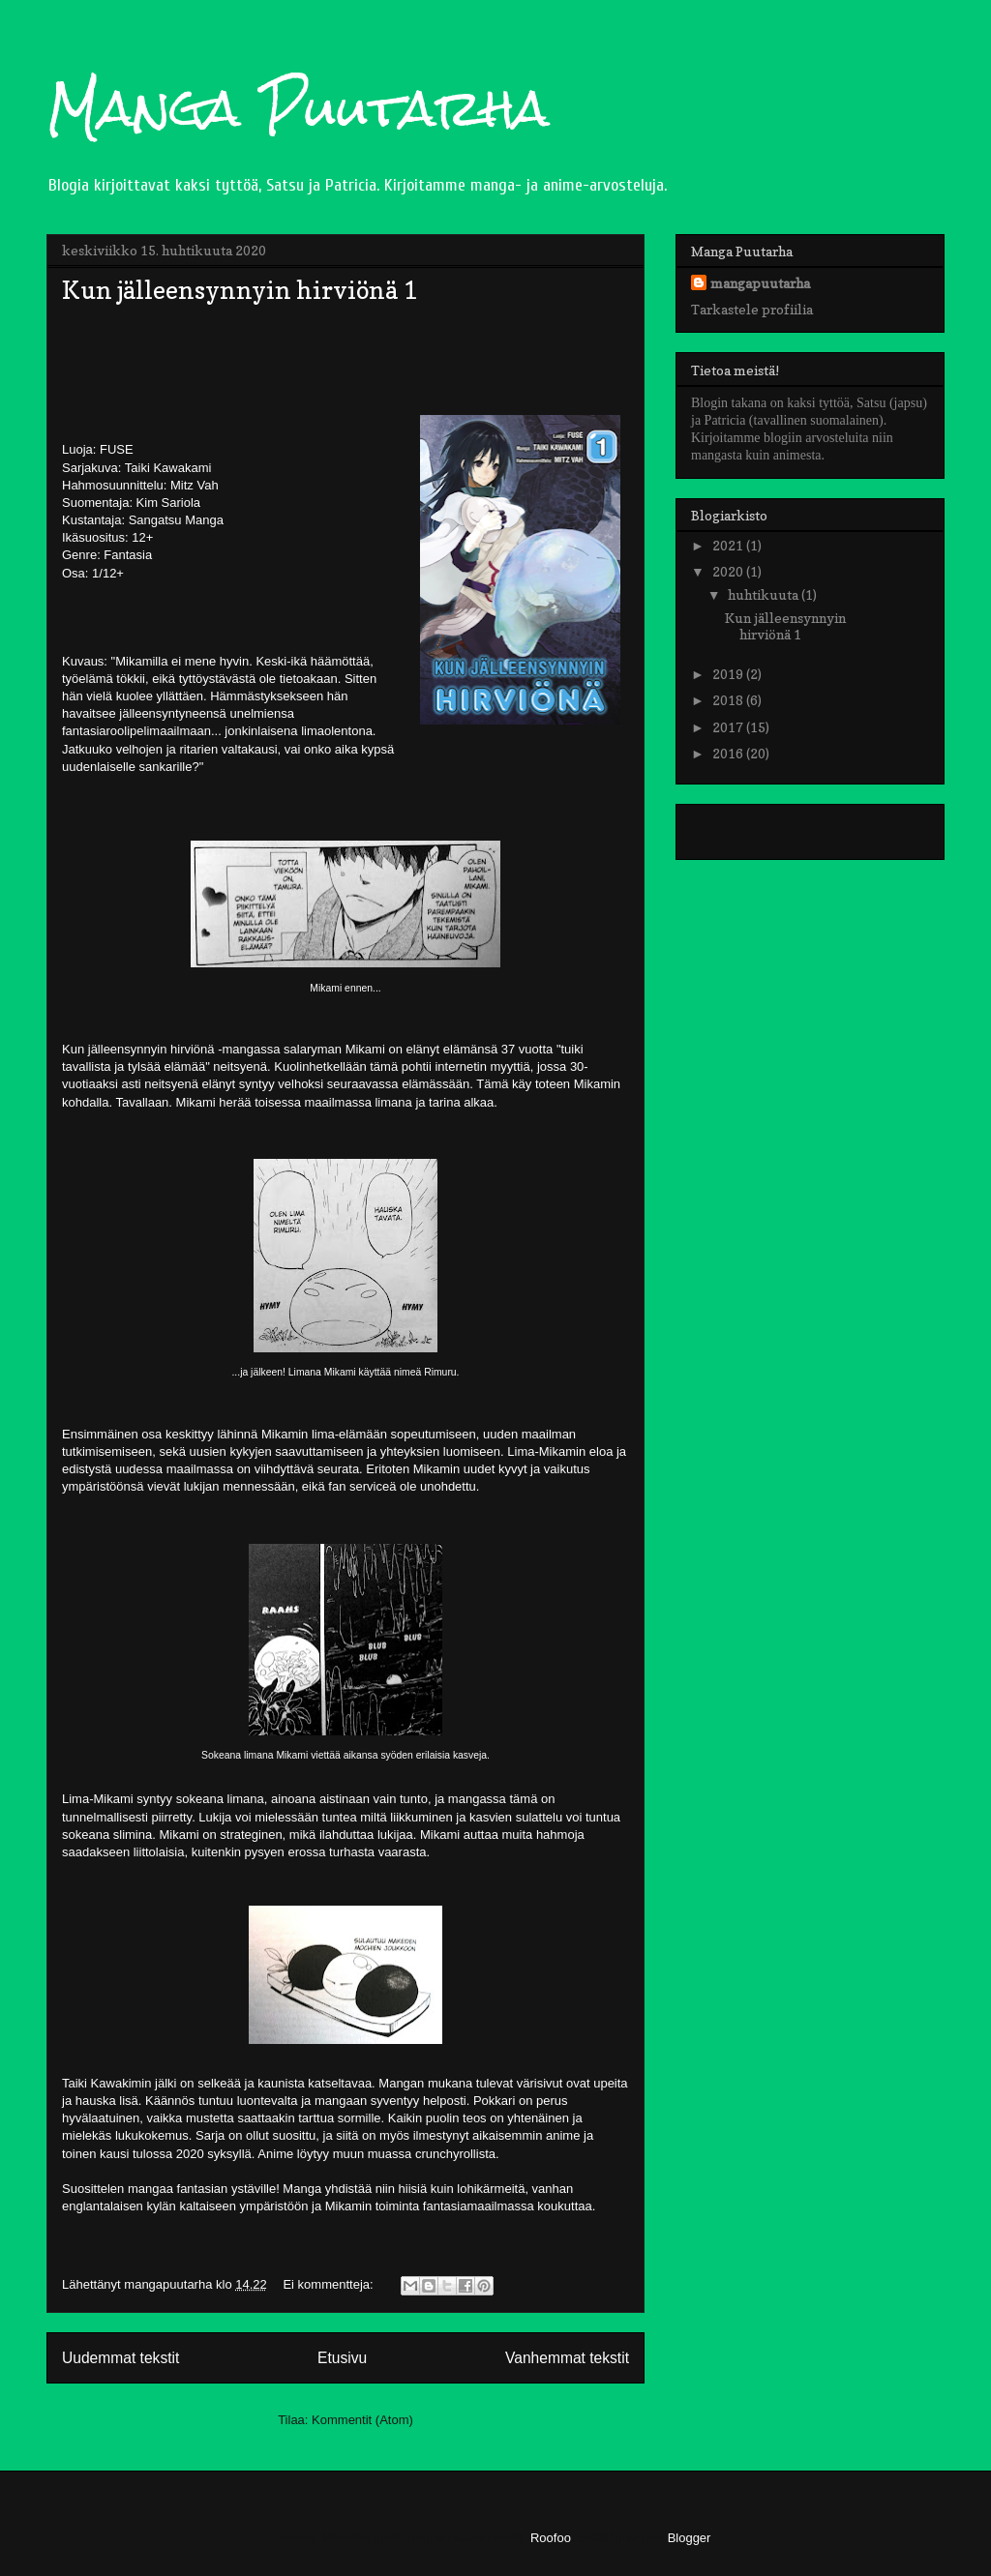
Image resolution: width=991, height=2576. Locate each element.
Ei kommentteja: (329, 2284)
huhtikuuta (764, 594)
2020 (729, 571)
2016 (729, 753)
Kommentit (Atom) (362, 2420)
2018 (729, 700)
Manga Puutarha (298, 107)
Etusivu (342, 2358)
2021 (729, 545)
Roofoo (550, 2538)
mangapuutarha (760, 283)
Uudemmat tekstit (120, 2358)
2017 (729, 727)
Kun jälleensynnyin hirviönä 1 (239, 290)
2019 (729, 674)
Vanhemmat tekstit (567, 2358)
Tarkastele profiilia (752, 309)
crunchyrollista (455, 2154)
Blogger (689, 2538)
